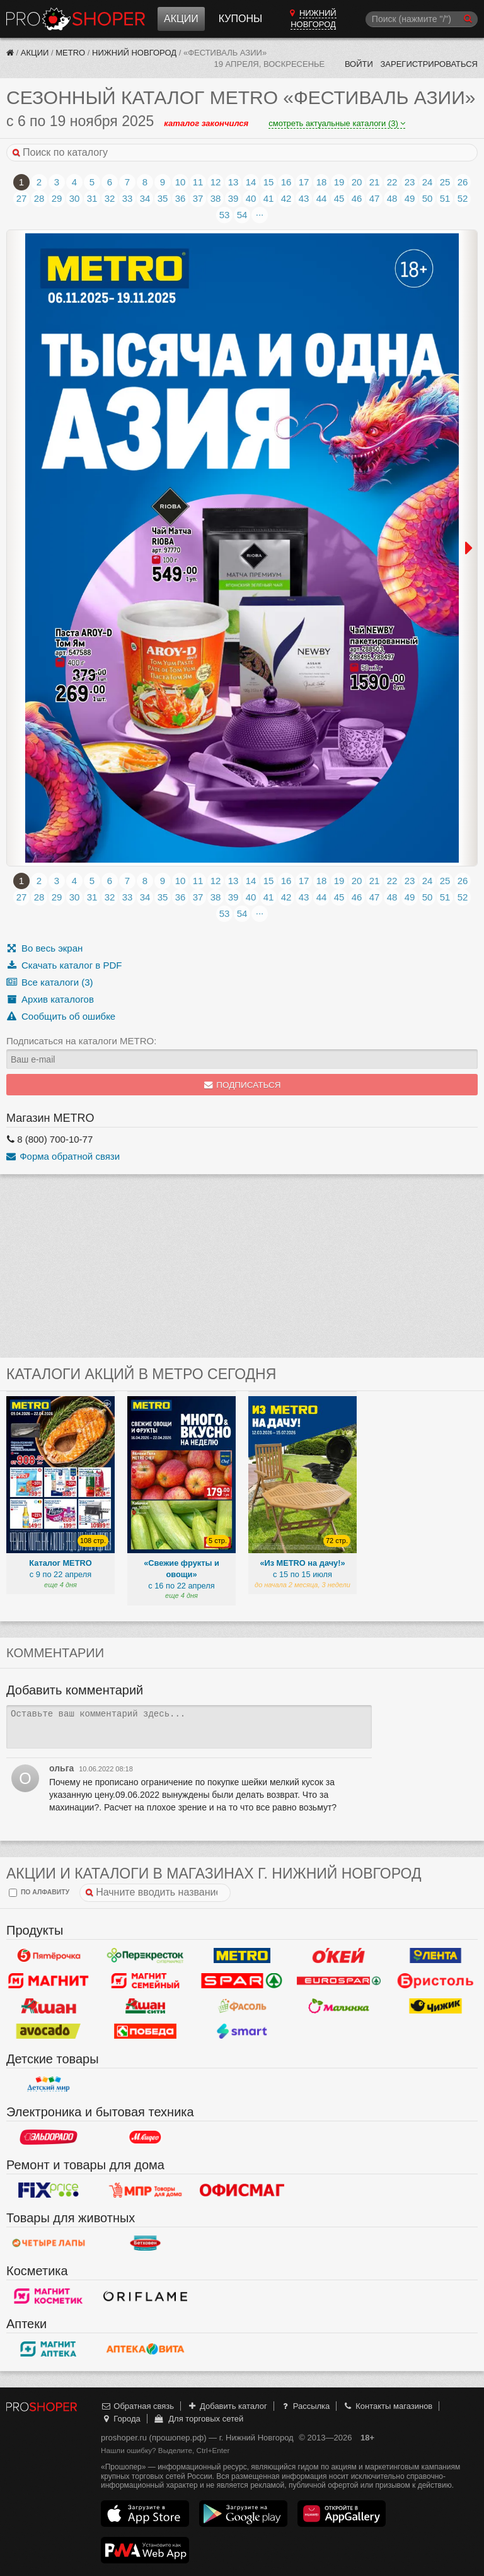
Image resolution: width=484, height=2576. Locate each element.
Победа (145, 2031)
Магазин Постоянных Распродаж (145, 2190)
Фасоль (242, 2006)
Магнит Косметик (48, 2296)
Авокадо (48, 2031)
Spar (242, 1980)
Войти (359, 64)
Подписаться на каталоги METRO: (81, 1040)
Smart (242, 2031)
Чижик (435, 2006)
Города (121, 2418)
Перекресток (145, 1955)
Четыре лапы (48, 2243)
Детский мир (48, 2084)
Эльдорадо (48, 2137)
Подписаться (242, 1085)
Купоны (240, 18)
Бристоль (435, 1980)
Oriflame (145, 2296)
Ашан (48, 2006)
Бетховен (145, 2243)
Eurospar (339, 1980)
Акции (181, 18)
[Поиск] (422, 19)
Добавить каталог (227, 2406)
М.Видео (145, 2137)
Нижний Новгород (134, 52)
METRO (70, 52)
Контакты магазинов (387, 2406)
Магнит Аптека (48, 2349)
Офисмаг (242, 2190)
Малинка (339, 2006)
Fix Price (48, 2190)
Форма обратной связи (63, 1156)
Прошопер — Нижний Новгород (75, 19)
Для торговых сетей (198, 2418)
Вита (145, 2349)
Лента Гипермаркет (435, 1955)
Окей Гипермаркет (339, 1955)
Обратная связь (137, 2406)
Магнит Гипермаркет (145, 1980)
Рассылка (305, 2406)
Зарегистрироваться (429, 64)
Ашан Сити (145, 2006)
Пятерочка (48, 1955)
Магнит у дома (48, 1980)
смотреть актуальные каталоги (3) (336, 123)
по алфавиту (39, 1893)
